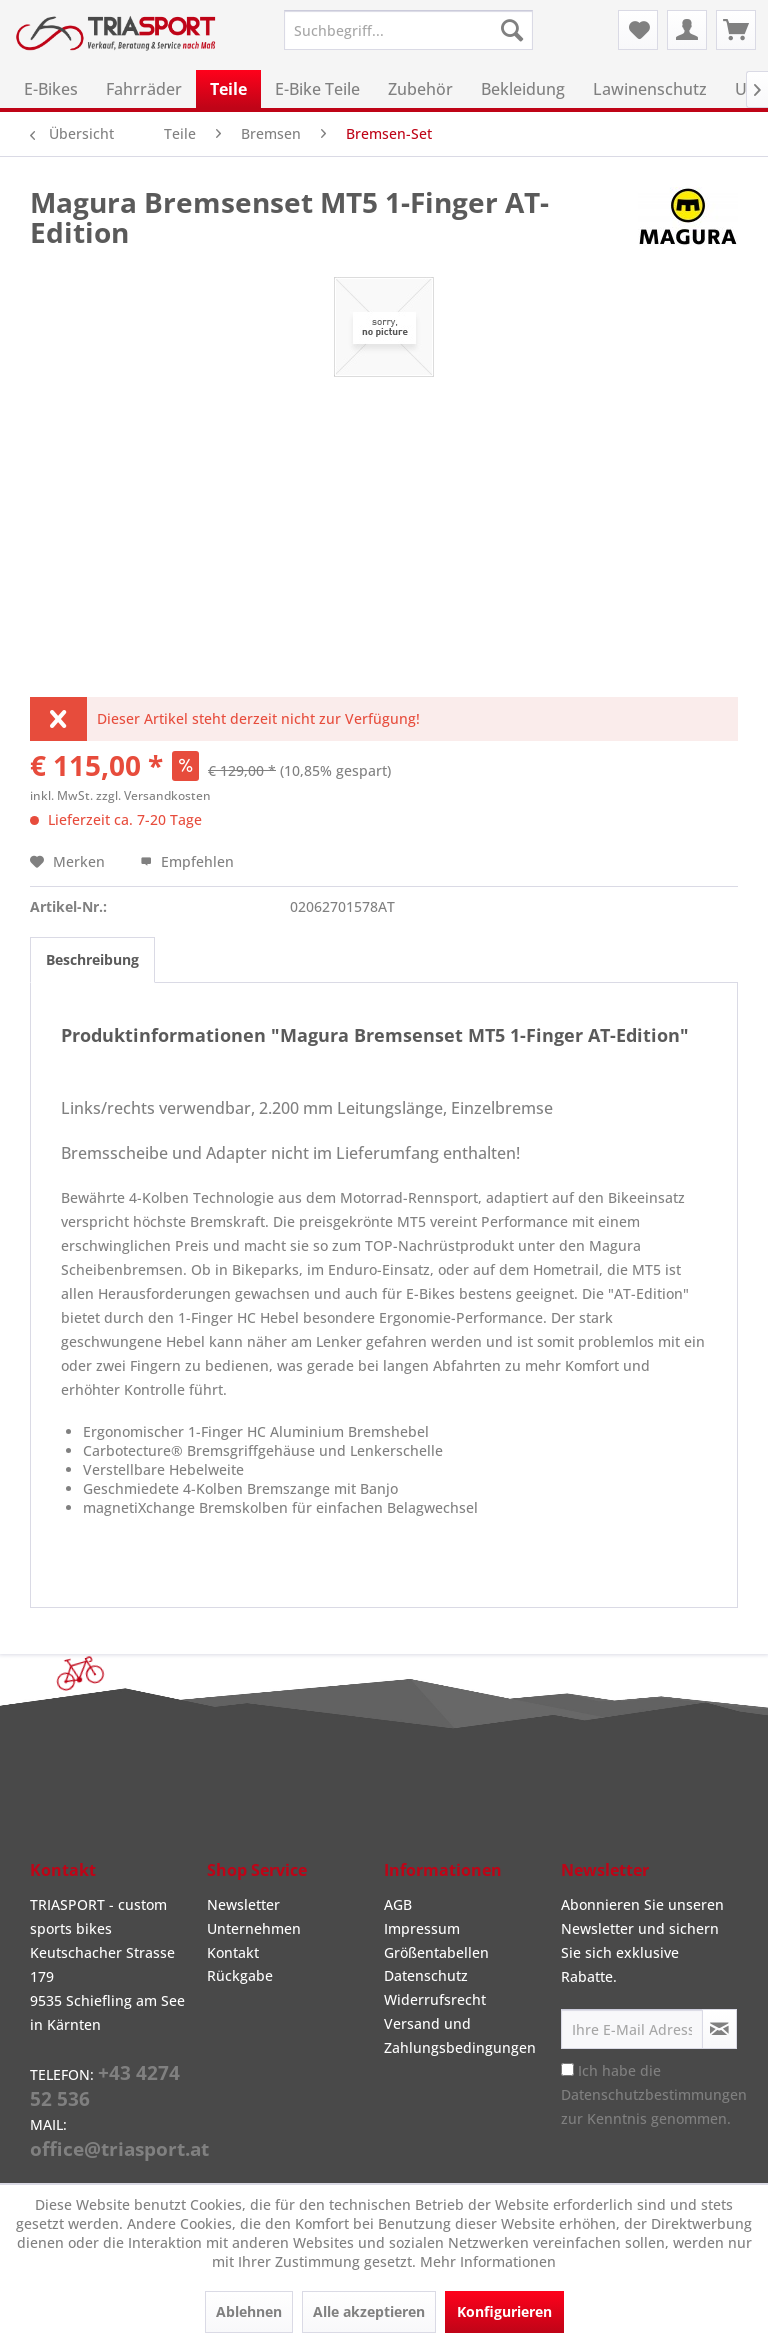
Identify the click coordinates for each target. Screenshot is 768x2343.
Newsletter (243, 1904)
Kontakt (233, 1952)
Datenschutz (426, 1975)
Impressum (422, 1928)
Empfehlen (187, 861)
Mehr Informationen (488, 2261)
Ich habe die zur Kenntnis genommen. (654, 2094)
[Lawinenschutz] (650, 89)
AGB (398, 1904)
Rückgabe (240, 1975)
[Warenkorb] (736, 30)
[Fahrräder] (144, 89)
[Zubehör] (420, 89)
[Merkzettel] (638, 30)
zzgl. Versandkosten (153, 795)
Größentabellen (436, 1952)
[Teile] (228, 89)
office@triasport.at (119, 2149)
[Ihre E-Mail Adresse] (632, 2029)
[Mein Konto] (687, 30)
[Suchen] (512, 30)
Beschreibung (92, 959)
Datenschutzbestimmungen (654, 2094)
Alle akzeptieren (369, 2311)
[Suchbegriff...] (409, 30)
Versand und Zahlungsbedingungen (460, 2035)
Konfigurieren (504, 2311)
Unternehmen (254, 1928)
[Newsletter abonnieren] (719, 2029)
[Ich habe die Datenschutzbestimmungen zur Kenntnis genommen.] (567, 2069)
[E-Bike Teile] (317, 89)
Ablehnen (249, 2311)
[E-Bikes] (51, 89)
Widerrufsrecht (435, 1999)
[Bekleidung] (523, 89)
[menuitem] (409, 30)
